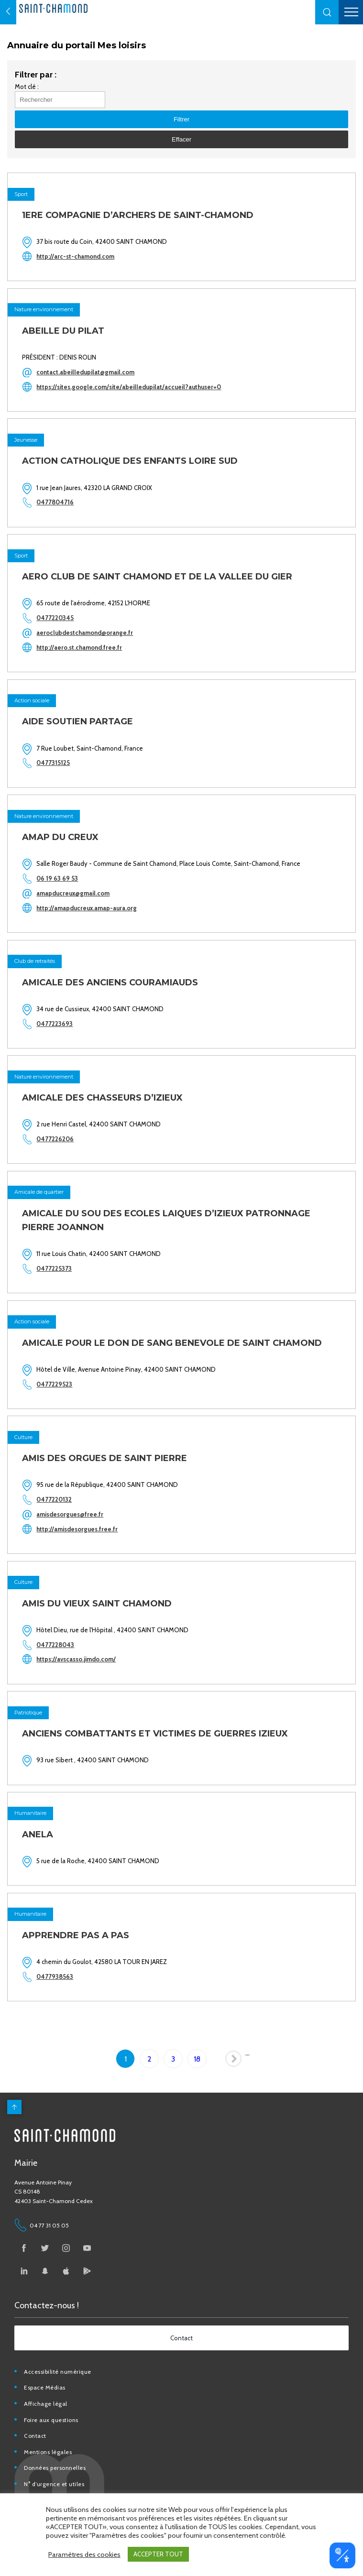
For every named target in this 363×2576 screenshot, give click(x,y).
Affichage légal (45, 2403)
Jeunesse (25, 440)
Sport (21, 194)
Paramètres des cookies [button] (84, 2554)
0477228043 (55, 1644)
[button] (327, 12)
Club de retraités (34, 961)
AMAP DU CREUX (60, 837)
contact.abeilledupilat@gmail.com (85, 372)
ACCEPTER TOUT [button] (158, 2554)
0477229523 (54, 1384)
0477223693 (54, 1023)
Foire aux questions (51, 2419)
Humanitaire (30, 1813)
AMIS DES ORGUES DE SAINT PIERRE (104, 1458)
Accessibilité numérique (57, 2371)
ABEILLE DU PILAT (63, 331)
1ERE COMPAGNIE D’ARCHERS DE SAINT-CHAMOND (137, 215)
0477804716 (55, 502)
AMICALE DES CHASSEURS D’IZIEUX (102, 1097)
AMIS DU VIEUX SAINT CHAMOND (97, 1603)
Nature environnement (43, 309)
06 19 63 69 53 (57, 878)
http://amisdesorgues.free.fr (77, 1529)
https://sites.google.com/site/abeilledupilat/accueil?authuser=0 (128, 387)
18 (197, 2058)
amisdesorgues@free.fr (69, 1514)
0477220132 (54, 1499)
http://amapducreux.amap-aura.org (86, 908)
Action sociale (31, 700)
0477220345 (55, 618)
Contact (35, 2435)
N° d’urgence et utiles (54, 2484)
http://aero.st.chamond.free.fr (79, 647)
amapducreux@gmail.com (73, 893)
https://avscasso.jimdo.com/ (76, 1659)
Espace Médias (45, 2387)
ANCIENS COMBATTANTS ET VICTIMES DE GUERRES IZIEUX (155, 1733)
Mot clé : (27, 86)
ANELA (37, 1834)
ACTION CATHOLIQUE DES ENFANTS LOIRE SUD (130, 461)
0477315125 (53, 762)
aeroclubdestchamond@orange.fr (84, 632)
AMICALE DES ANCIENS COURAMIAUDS (110, 982)
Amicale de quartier (39, 1192)
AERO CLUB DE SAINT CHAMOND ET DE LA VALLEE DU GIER (157, 576)
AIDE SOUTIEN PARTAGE (77, 721)
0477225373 (54, 1268)
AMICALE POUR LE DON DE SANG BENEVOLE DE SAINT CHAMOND (172, 1343)
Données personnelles (55, 2467)
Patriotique (28, 1712)
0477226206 (55, 1139)
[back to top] (14, 2107)
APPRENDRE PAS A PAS (75, 1935)
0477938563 (54, 1976)
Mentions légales (48, 2452)
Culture (23, 1437)
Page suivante (234, 2061)
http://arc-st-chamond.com (75, 256)
